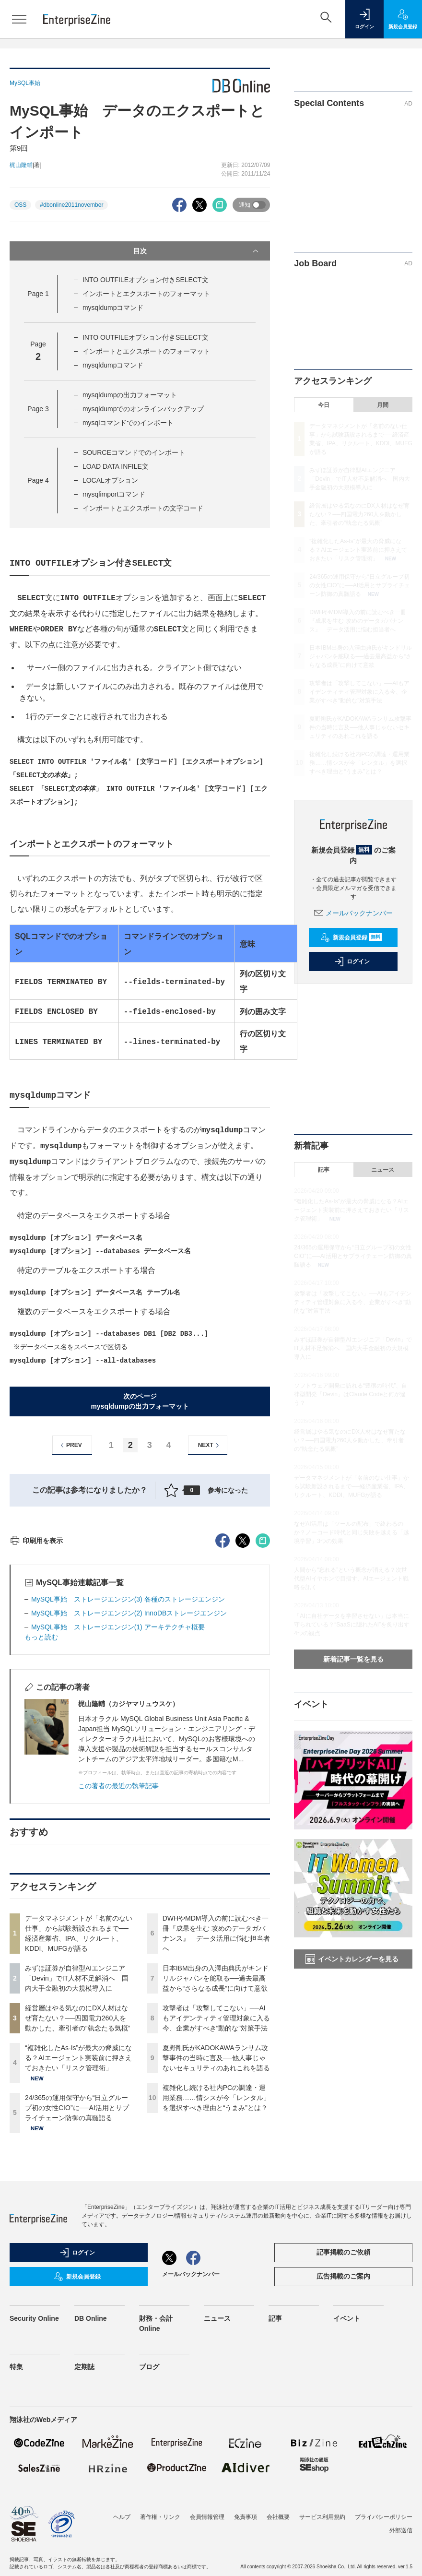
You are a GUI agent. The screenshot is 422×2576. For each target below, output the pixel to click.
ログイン (352, 961)
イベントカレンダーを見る (352, 1959)
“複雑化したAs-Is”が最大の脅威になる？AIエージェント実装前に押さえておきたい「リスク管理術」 (78, 2230)
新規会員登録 (351, 937)
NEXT (210, 1445)
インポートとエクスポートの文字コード (142, 508)
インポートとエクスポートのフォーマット (146, 293)
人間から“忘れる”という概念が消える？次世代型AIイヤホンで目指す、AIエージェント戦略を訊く (351, 1579)
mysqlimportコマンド (113, 494)
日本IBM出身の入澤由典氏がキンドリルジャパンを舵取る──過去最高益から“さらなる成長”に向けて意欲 (216, 2151)
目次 (197, 251)
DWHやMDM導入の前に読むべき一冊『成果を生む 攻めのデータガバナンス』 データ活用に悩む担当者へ (357, 621)
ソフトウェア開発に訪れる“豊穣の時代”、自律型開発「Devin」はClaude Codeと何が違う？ (350, 1394)
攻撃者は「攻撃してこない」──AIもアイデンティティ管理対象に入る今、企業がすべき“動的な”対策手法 (216, 2191)
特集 (16, 2539)
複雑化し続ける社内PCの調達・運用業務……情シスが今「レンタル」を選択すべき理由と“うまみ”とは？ (216, 2270)
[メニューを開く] (19, 19)
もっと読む (41, 1810)
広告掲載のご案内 (343, 2449)
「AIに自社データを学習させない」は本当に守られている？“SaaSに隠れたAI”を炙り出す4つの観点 (352, 1625)
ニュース (382, 1169)
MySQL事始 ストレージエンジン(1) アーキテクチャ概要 (118, 1800)
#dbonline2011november (71, 205)
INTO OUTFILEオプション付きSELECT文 (145, 280)
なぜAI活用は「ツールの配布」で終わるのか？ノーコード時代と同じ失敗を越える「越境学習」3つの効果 (351, 1532)
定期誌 (84, 2539)
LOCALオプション (110, 480)
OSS (20, 205)
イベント (346, 2491)
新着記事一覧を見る (353, 1659)
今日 (323, 405)
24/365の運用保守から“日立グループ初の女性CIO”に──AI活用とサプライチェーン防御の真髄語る (77, 2280)
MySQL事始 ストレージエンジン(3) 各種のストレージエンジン (128, 1772)
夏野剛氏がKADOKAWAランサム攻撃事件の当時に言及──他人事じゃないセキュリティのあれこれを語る (216, 2230)
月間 (382, 405)
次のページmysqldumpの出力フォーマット (140, 1401)
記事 (323, 1169)
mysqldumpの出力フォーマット (129, 395)
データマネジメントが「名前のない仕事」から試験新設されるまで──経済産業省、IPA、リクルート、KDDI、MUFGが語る (351, 1486)
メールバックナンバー (353, 913)
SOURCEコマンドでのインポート (133, 452)
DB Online (90, 2491)
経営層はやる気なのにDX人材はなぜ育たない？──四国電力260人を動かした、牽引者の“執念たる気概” (77, 2191)
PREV (70, 1445)
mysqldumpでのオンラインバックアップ (143, 409)
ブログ (149, 2539)
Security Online (34, 2491)
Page (37, 293)
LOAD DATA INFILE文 (115, 466)
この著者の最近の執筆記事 (118, 1958)
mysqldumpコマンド (113, 307)
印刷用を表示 (36, 1713)
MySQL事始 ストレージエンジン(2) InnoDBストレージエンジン (129, 1786)
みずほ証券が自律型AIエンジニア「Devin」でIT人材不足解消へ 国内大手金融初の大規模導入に (77, 2151)
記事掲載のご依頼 (343, 2425)
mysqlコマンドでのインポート (128, 423)
